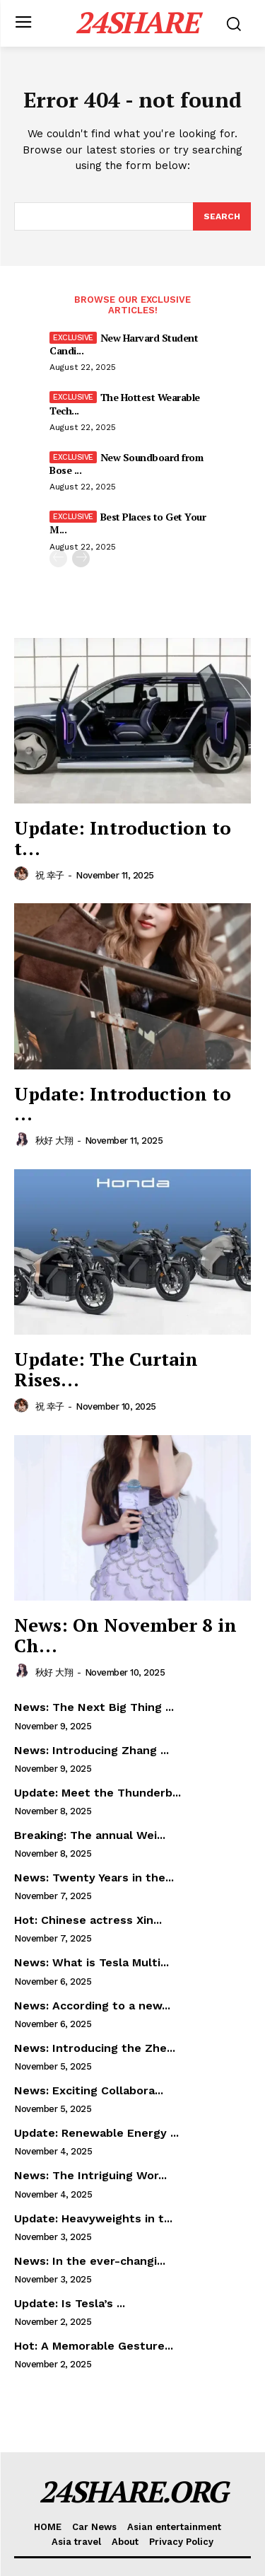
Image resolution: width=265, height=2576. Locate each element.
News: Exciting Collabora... (88, 2090)
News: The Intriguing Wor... (90, 2175)
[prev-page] (58, 558)
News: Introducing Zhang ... (91, 1750)
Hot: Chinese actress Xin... (88, 1920)
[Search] (222, 216)
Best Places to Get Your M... (127, 523)
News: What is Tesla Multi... (91, 1962)
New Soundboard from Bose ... (126, 464)
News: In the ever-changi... (89, 2261)
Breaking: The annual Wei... (89, 1835)
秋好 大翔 (54, 1140)
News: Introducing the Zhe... (94, 2048)
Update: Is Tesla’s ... (69, 2303)
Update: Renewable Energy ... (96, 2133)
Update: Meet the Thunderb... (97, 1792)
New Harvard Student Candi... (123, 344)
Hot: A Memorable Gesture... (93, 2345)
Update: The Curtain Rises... (106, 1369)
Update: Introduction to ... (122, 1103)
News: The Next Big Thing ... (94, 1707)
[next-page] (81, 558)
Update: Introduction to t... (122, 838)
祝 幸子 (49, 875)
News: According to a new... (92, 2005)
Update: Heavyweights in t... (93, 2218)
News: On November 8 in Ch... (125, 1635)
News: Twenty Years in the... (94, 1877)
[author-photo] (23, 874)
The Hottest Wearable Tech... (124, 403)
